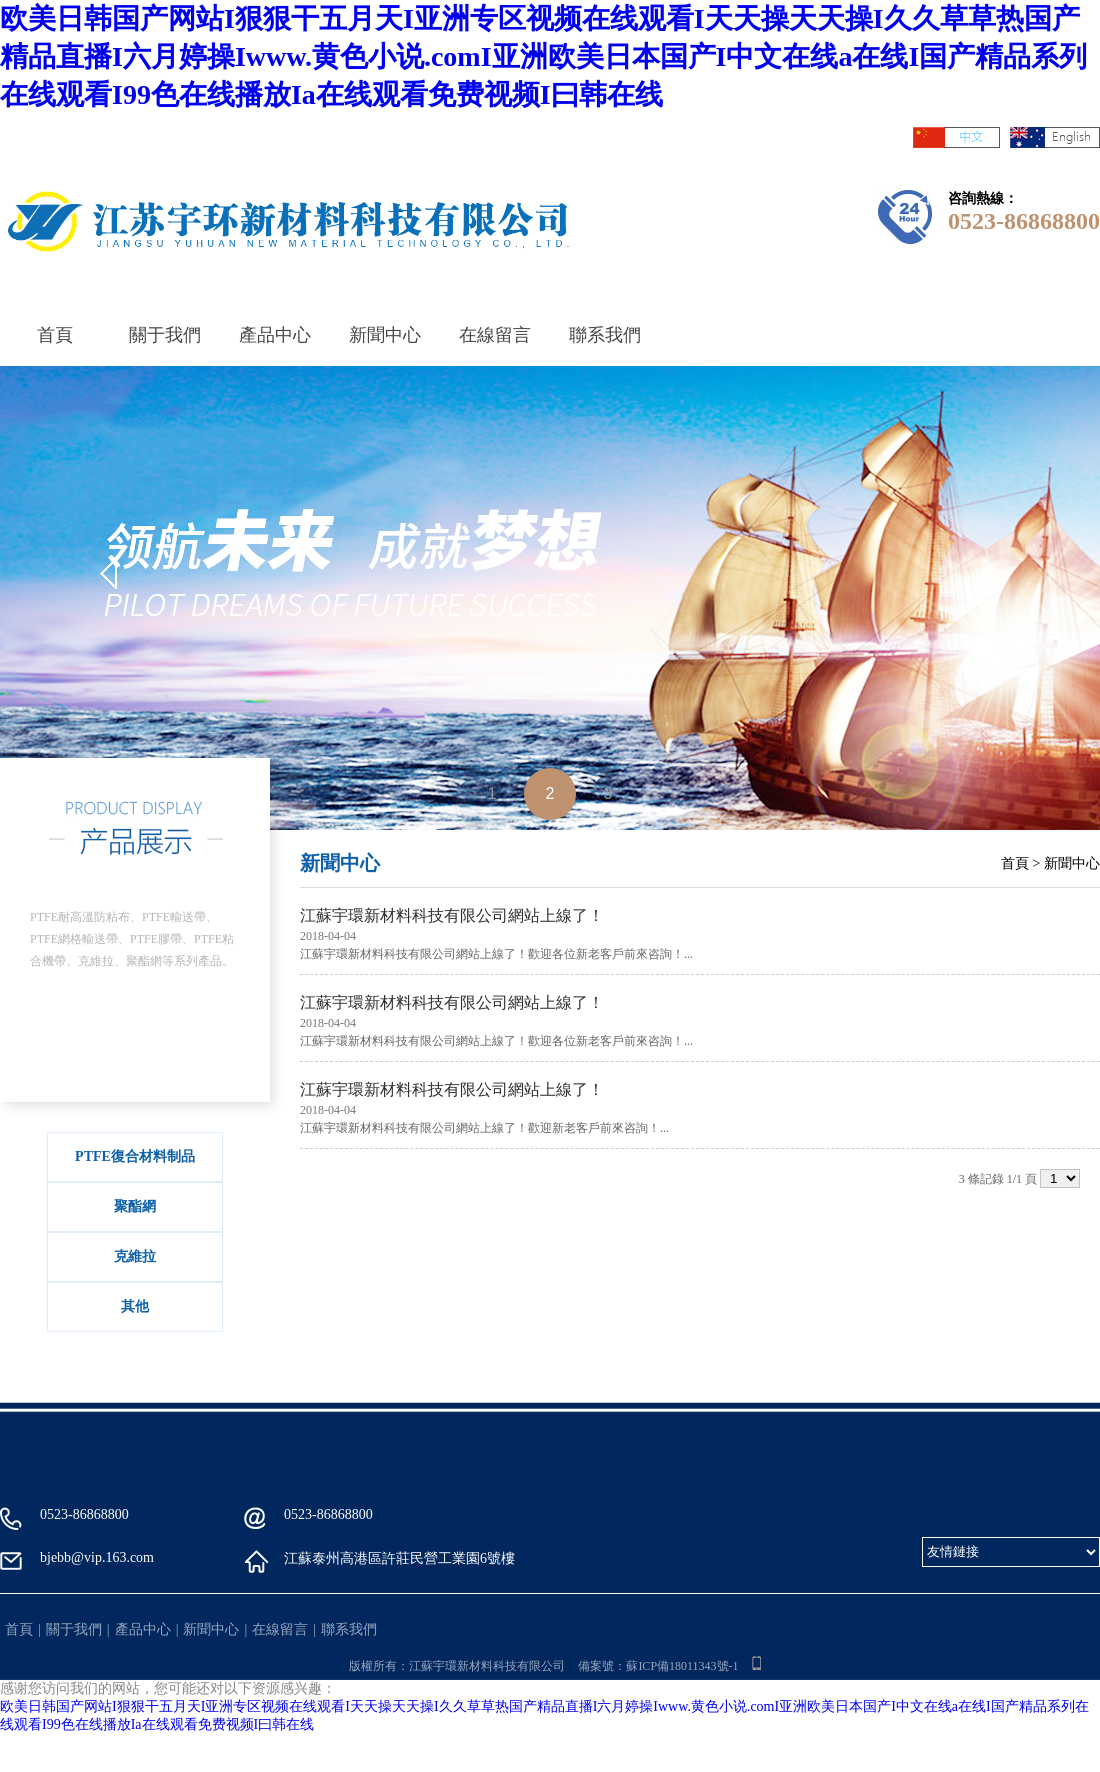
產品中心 (275, 335)
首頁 (55, 335)
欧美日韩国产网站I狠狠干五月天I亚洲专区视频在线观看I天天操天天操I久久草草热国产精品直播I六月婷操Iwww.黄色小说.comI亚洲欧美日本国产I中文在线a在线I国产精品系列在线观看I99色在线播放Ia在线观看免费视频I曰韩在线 (543, 56)
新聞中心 (385, 335)
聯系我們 (605, 335)
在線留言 (495, 335)
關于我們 (165, 335)
